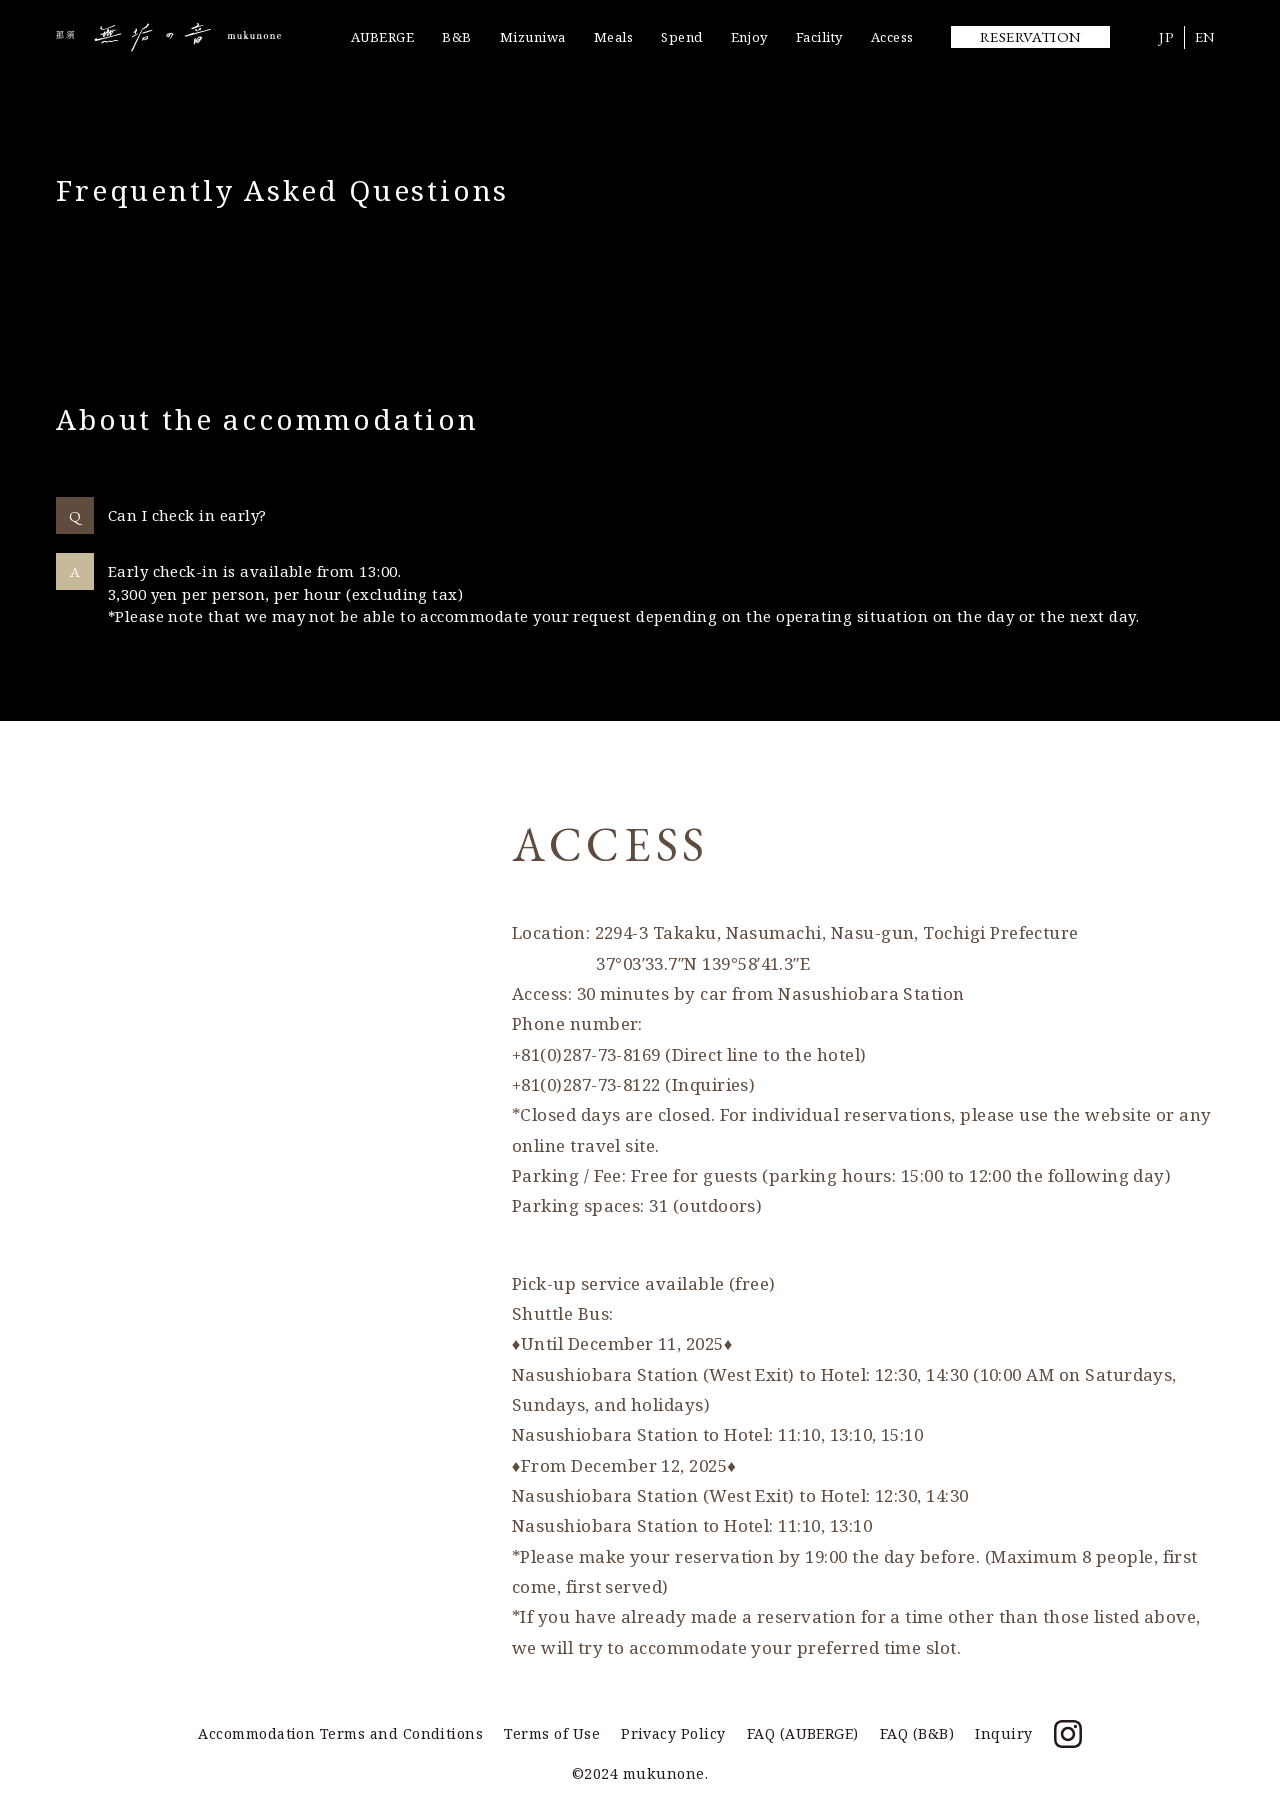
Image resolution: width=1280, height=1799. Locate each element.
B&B (456, 37)
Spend (681, 37)
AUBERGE (382, 37)
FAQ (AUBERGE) (803, 1733)
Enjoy (749, 37)
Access (892, 37)
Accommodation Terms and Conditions (340, 1733)
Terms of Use (552, 1733)
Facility (819, 37)
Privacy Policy (673, 1733)
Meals (613, 37)
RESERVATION (1031, 36)
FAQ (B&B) (917, 1733)
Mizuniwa (533, 37)
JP (1166, 36)
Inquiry (1003, 1733)
